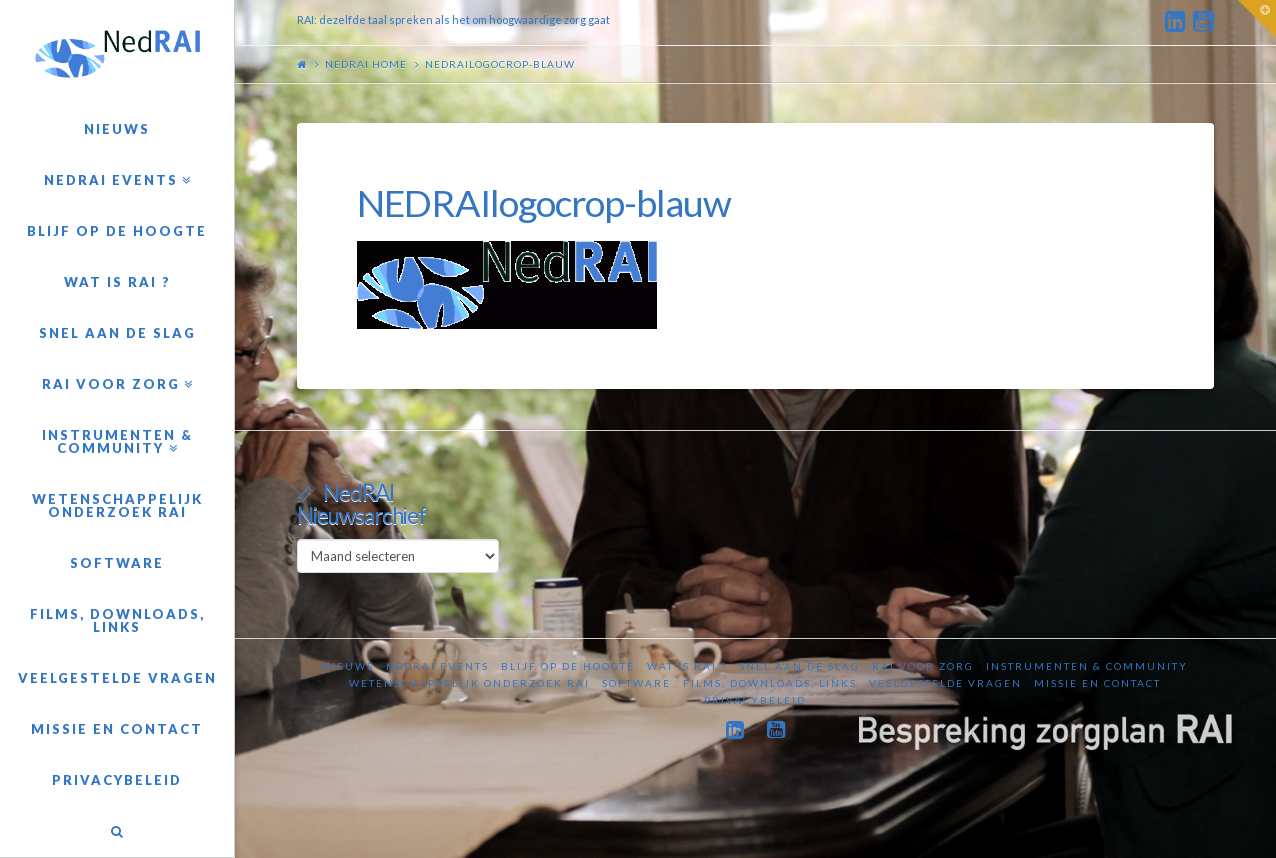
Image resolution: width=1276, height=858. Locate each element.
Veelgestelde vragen (945, 683)
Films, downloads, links (770, 683)
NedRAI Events (437, 666)
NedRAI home (366, 64)
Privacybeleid (755, 700)
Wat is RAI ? (687, 666)
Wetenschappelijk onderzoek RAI (469, 683)
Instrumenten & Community (1087, 666)
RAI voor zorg (923, 666)
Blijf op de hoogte (568, 666)
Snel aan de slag (799, 666)
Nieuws (348, 666)
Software (636, 683)
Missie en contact (1097, 683)
